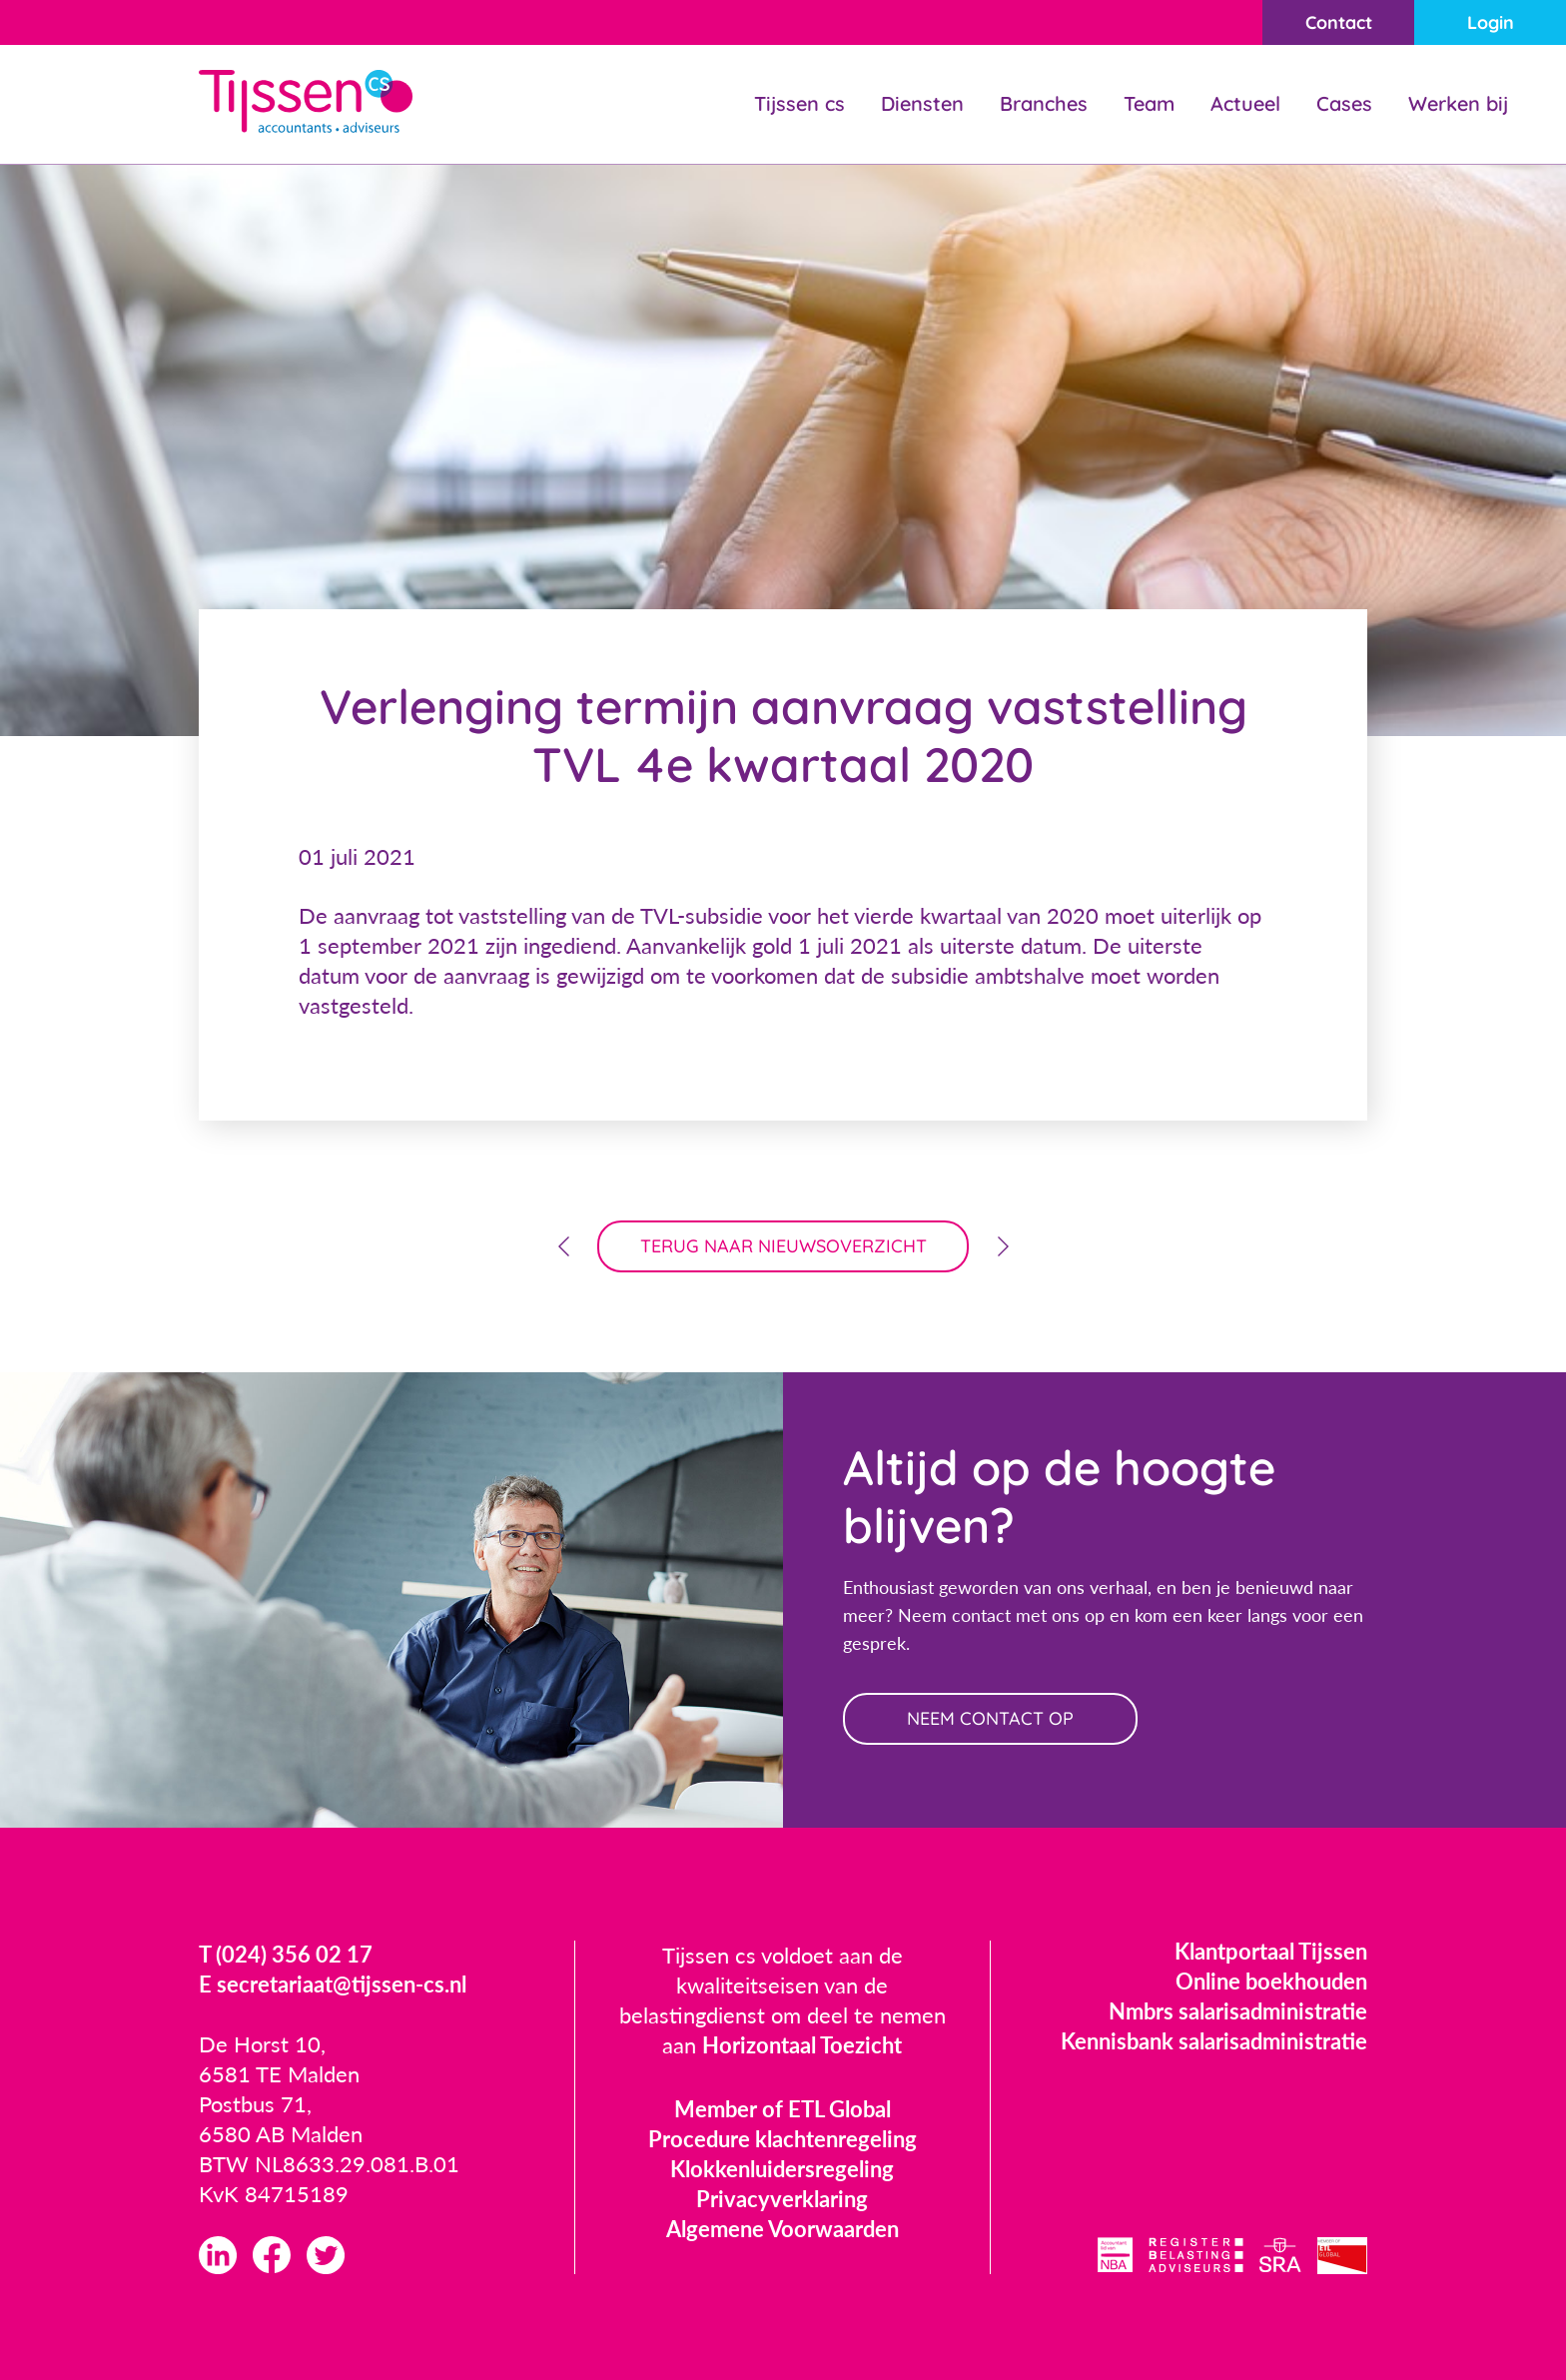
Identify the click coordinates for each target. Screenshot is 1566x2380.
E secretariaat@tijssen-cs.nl (332, 1984)
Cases (1344, 103)
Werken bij (1458, 103)
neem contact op (990, 1718)
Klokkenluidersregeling (782, 2168)
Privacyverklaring (782, 2198)
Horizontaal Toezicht (802, 2044)
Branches (1044, 103)
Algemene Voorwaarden (782, 2228)
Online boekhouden (1271, 1981)
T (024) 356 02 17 (286, 1954)
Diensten (922, 103)
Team (1149, 103)
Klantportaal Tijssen (1270, 1951)
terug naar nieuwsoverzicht (783, 1245)
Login (1490, 22)
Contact (1338, 22)
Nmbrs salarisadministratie (1238, 2010)
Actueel (1245, 103)
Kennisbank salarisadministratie (1214, 2040)
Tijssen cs (799, 103)
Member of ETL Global (782, 2108)
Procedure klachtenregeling (782, 2138)
